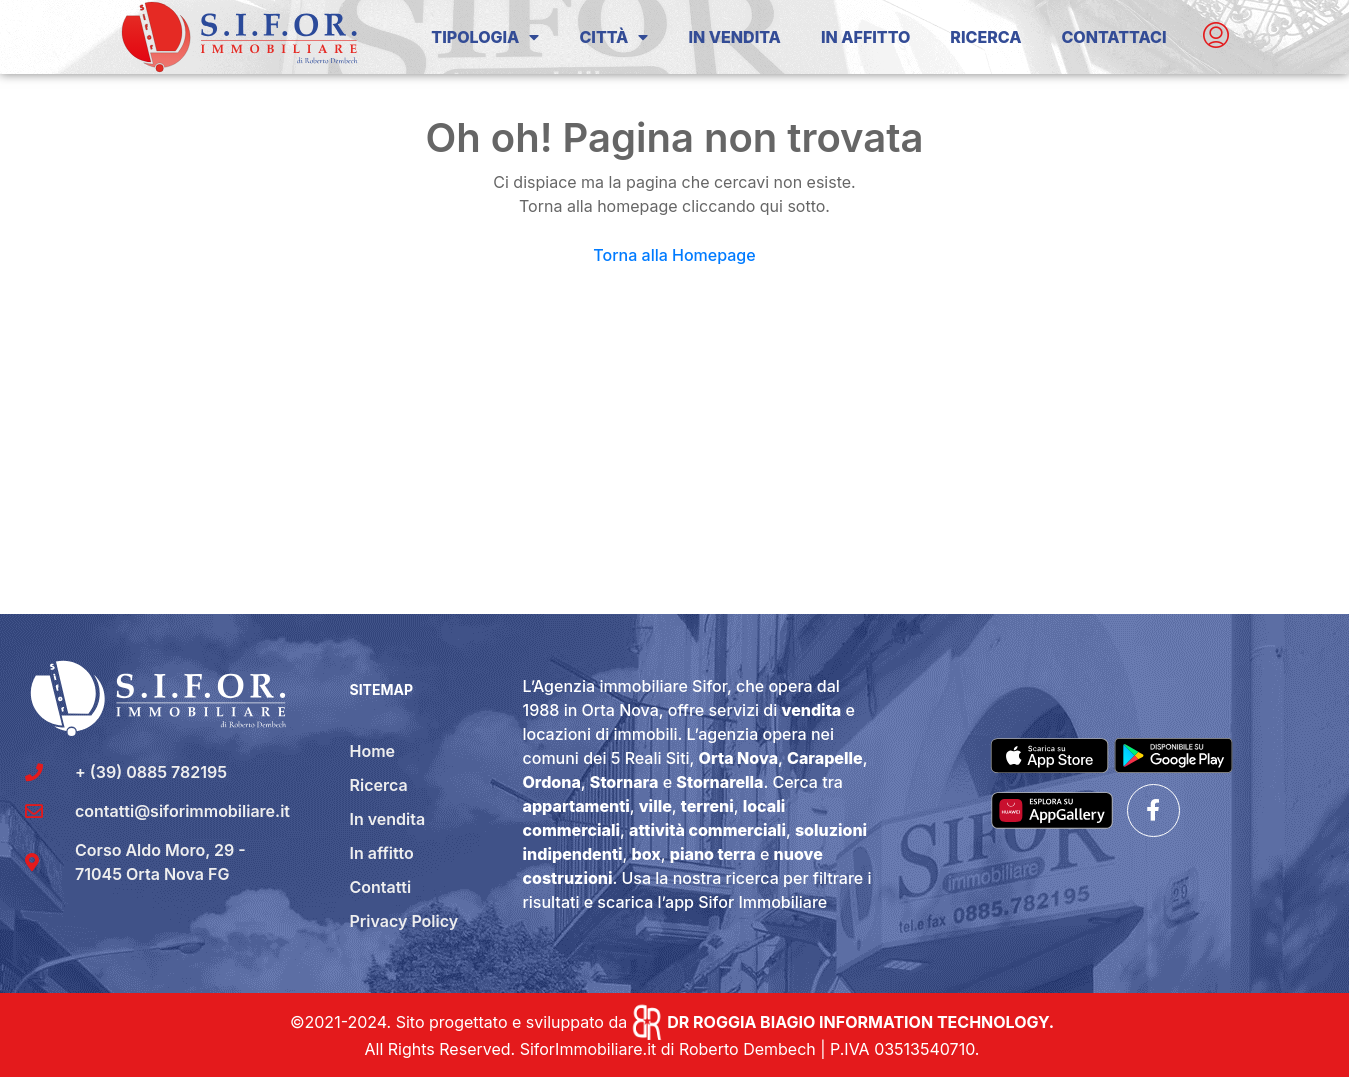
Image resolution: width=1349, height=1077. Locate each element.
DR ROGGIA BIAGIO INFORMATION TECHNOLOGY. (860, 1022)
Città (613, 37)
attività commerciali (707, 830)
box (646, 854)
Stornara (624, 782)
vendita (812, 710)
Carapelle (825, 758)
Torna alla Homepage (674, 255)
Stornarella (719, 782)
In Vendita (734, 37)
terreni (707, 806)
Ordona (552, 782)
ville (655, 806)
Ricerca (985, 37)
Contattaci (1113, 37)
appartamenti (576, 806)
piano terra (713, 854)
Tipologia (485, 37)
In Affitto (865, 37)
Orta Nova (738, 758)
